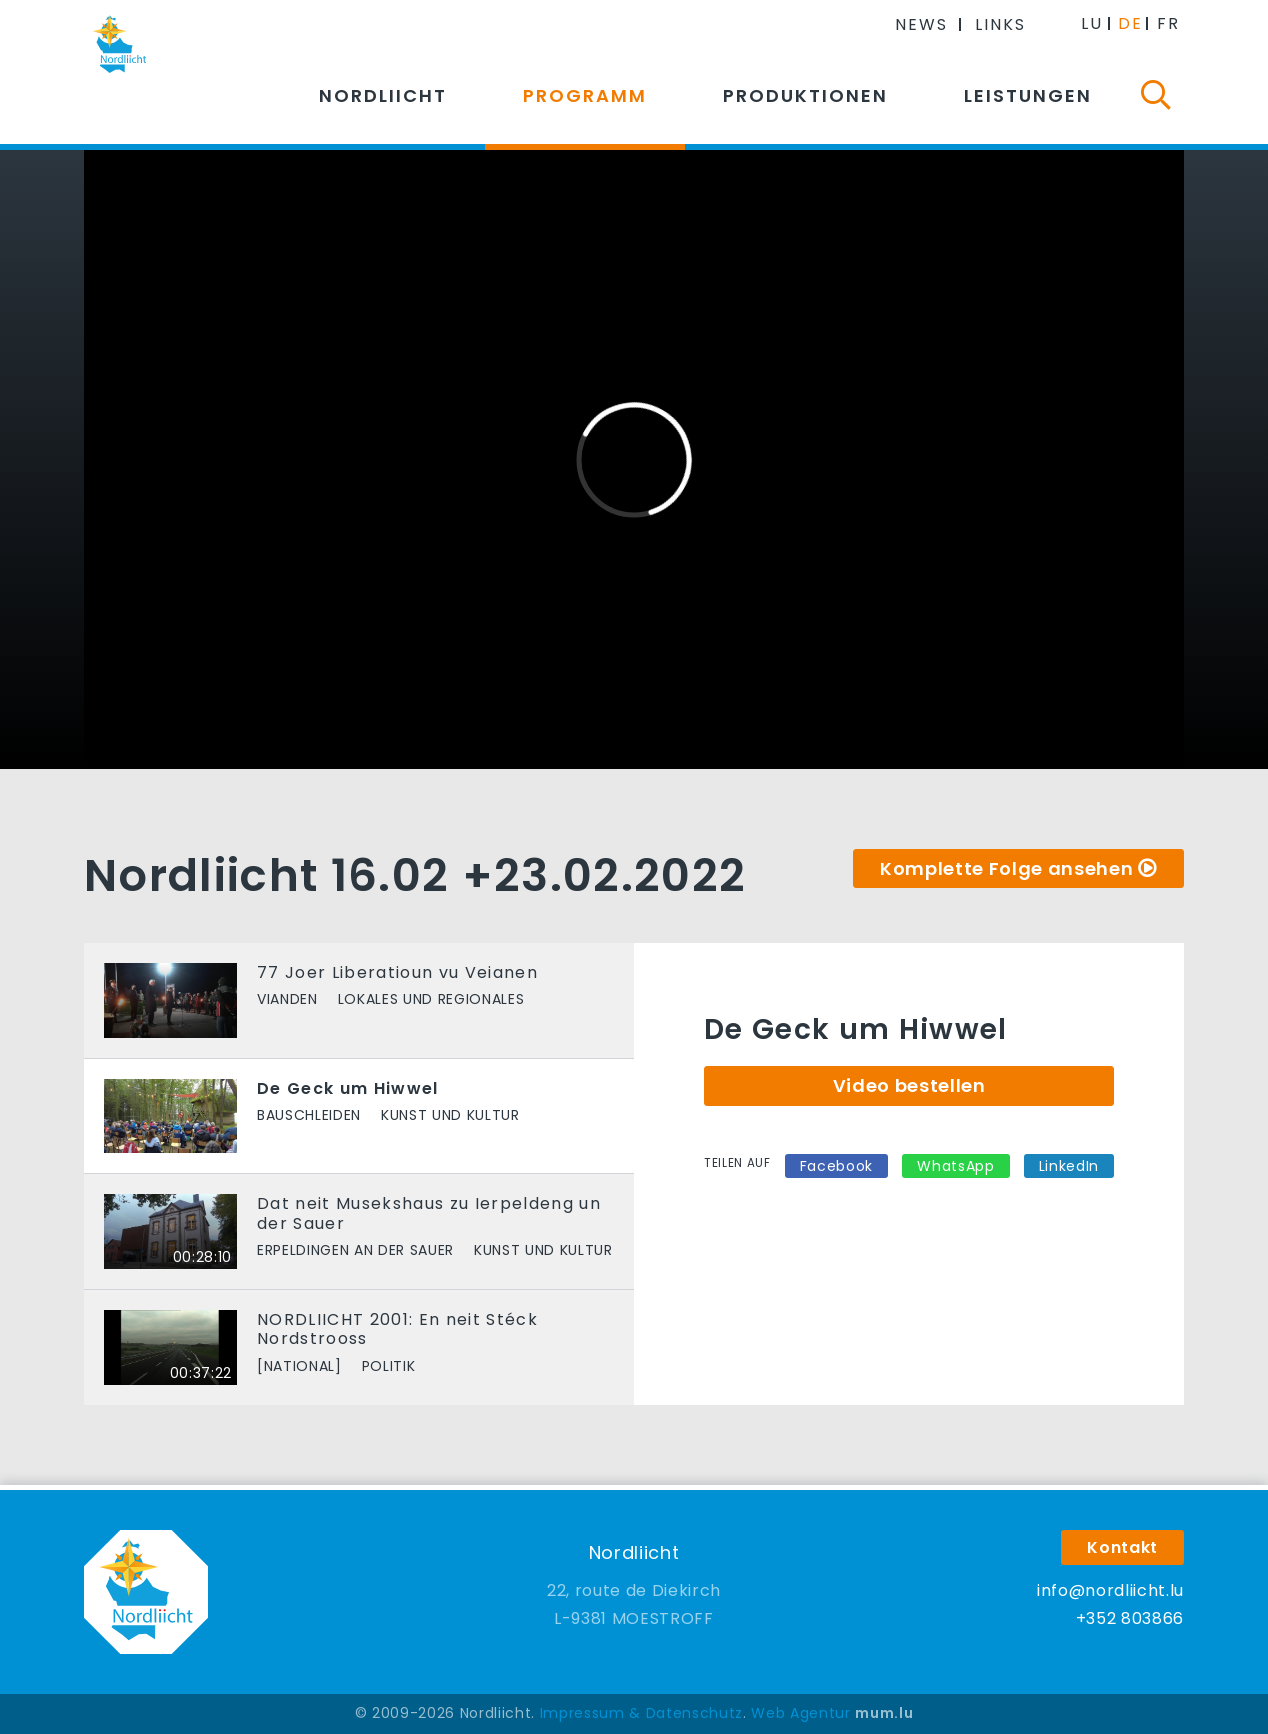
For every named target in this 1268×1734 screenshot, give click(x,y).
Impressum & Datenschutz (641, 1713)
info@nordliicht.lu (1110, 1590)
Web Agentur (800, 1713)
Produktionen (805, 95)
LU (1092, 23)
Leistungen (1028, 95)
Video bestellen (909, 1085)
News (921, 24)
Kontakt (1122, 1547)
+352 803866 (1130, 1618)
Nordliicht (383, 95)
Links (1000, 24)
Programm (585, 95)
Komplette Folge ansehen (1006, 868)
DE (1130, 23)
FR (1168, 23)
